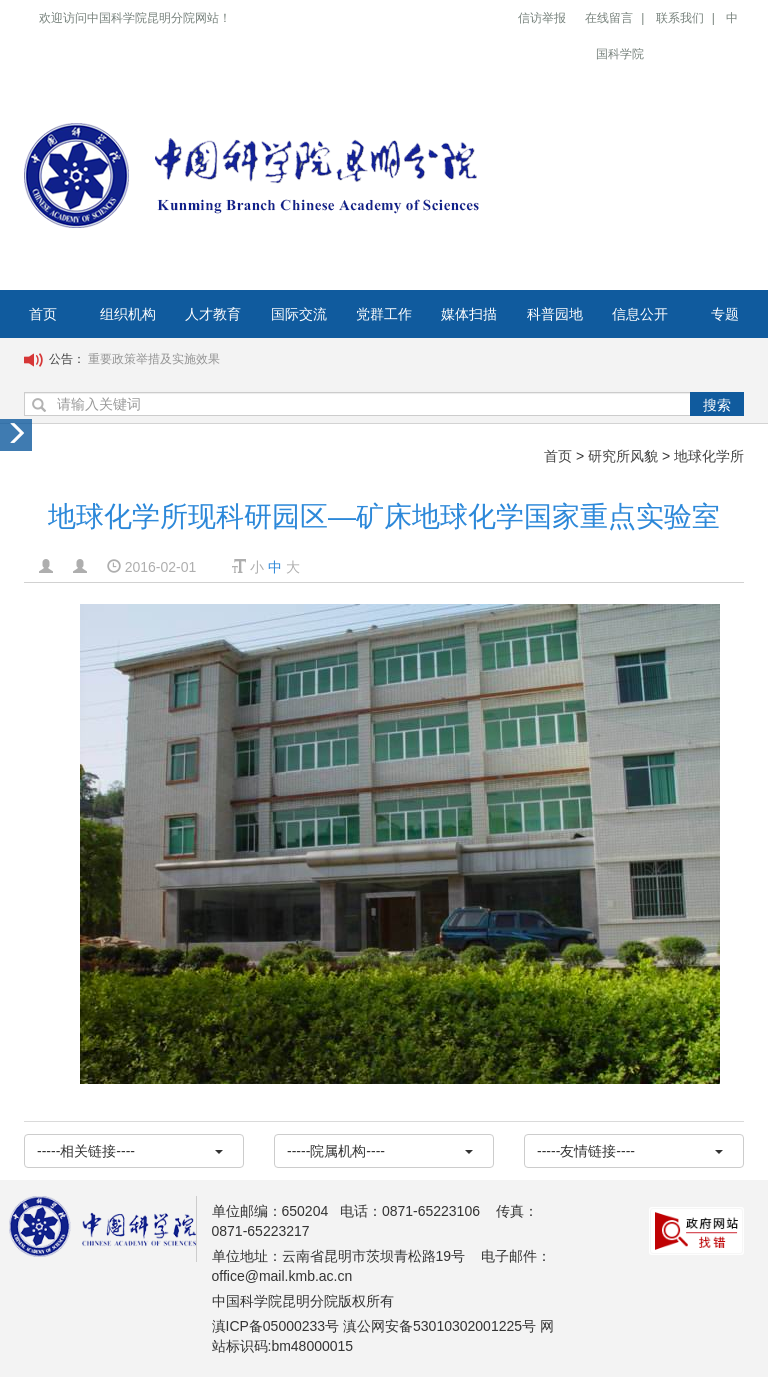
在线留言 (609, 18)
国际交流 (299, 314)
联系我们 (680, 18)
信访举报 (542, 18)
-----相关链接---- (130, 1151)
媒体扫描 (469, 314)
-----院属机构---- (380, 1151)
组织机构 (128, 314)
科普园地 (555, 314)
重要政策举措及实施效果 (154, 359)
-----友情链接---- (630, 1151)
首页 (43, 314)
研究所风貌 (623, 456)
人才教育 (213, 314)
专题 (725, 314)
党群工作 (384, 314)
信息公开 (640, 314)
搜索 (717, 405)
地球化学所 (709, 456)
